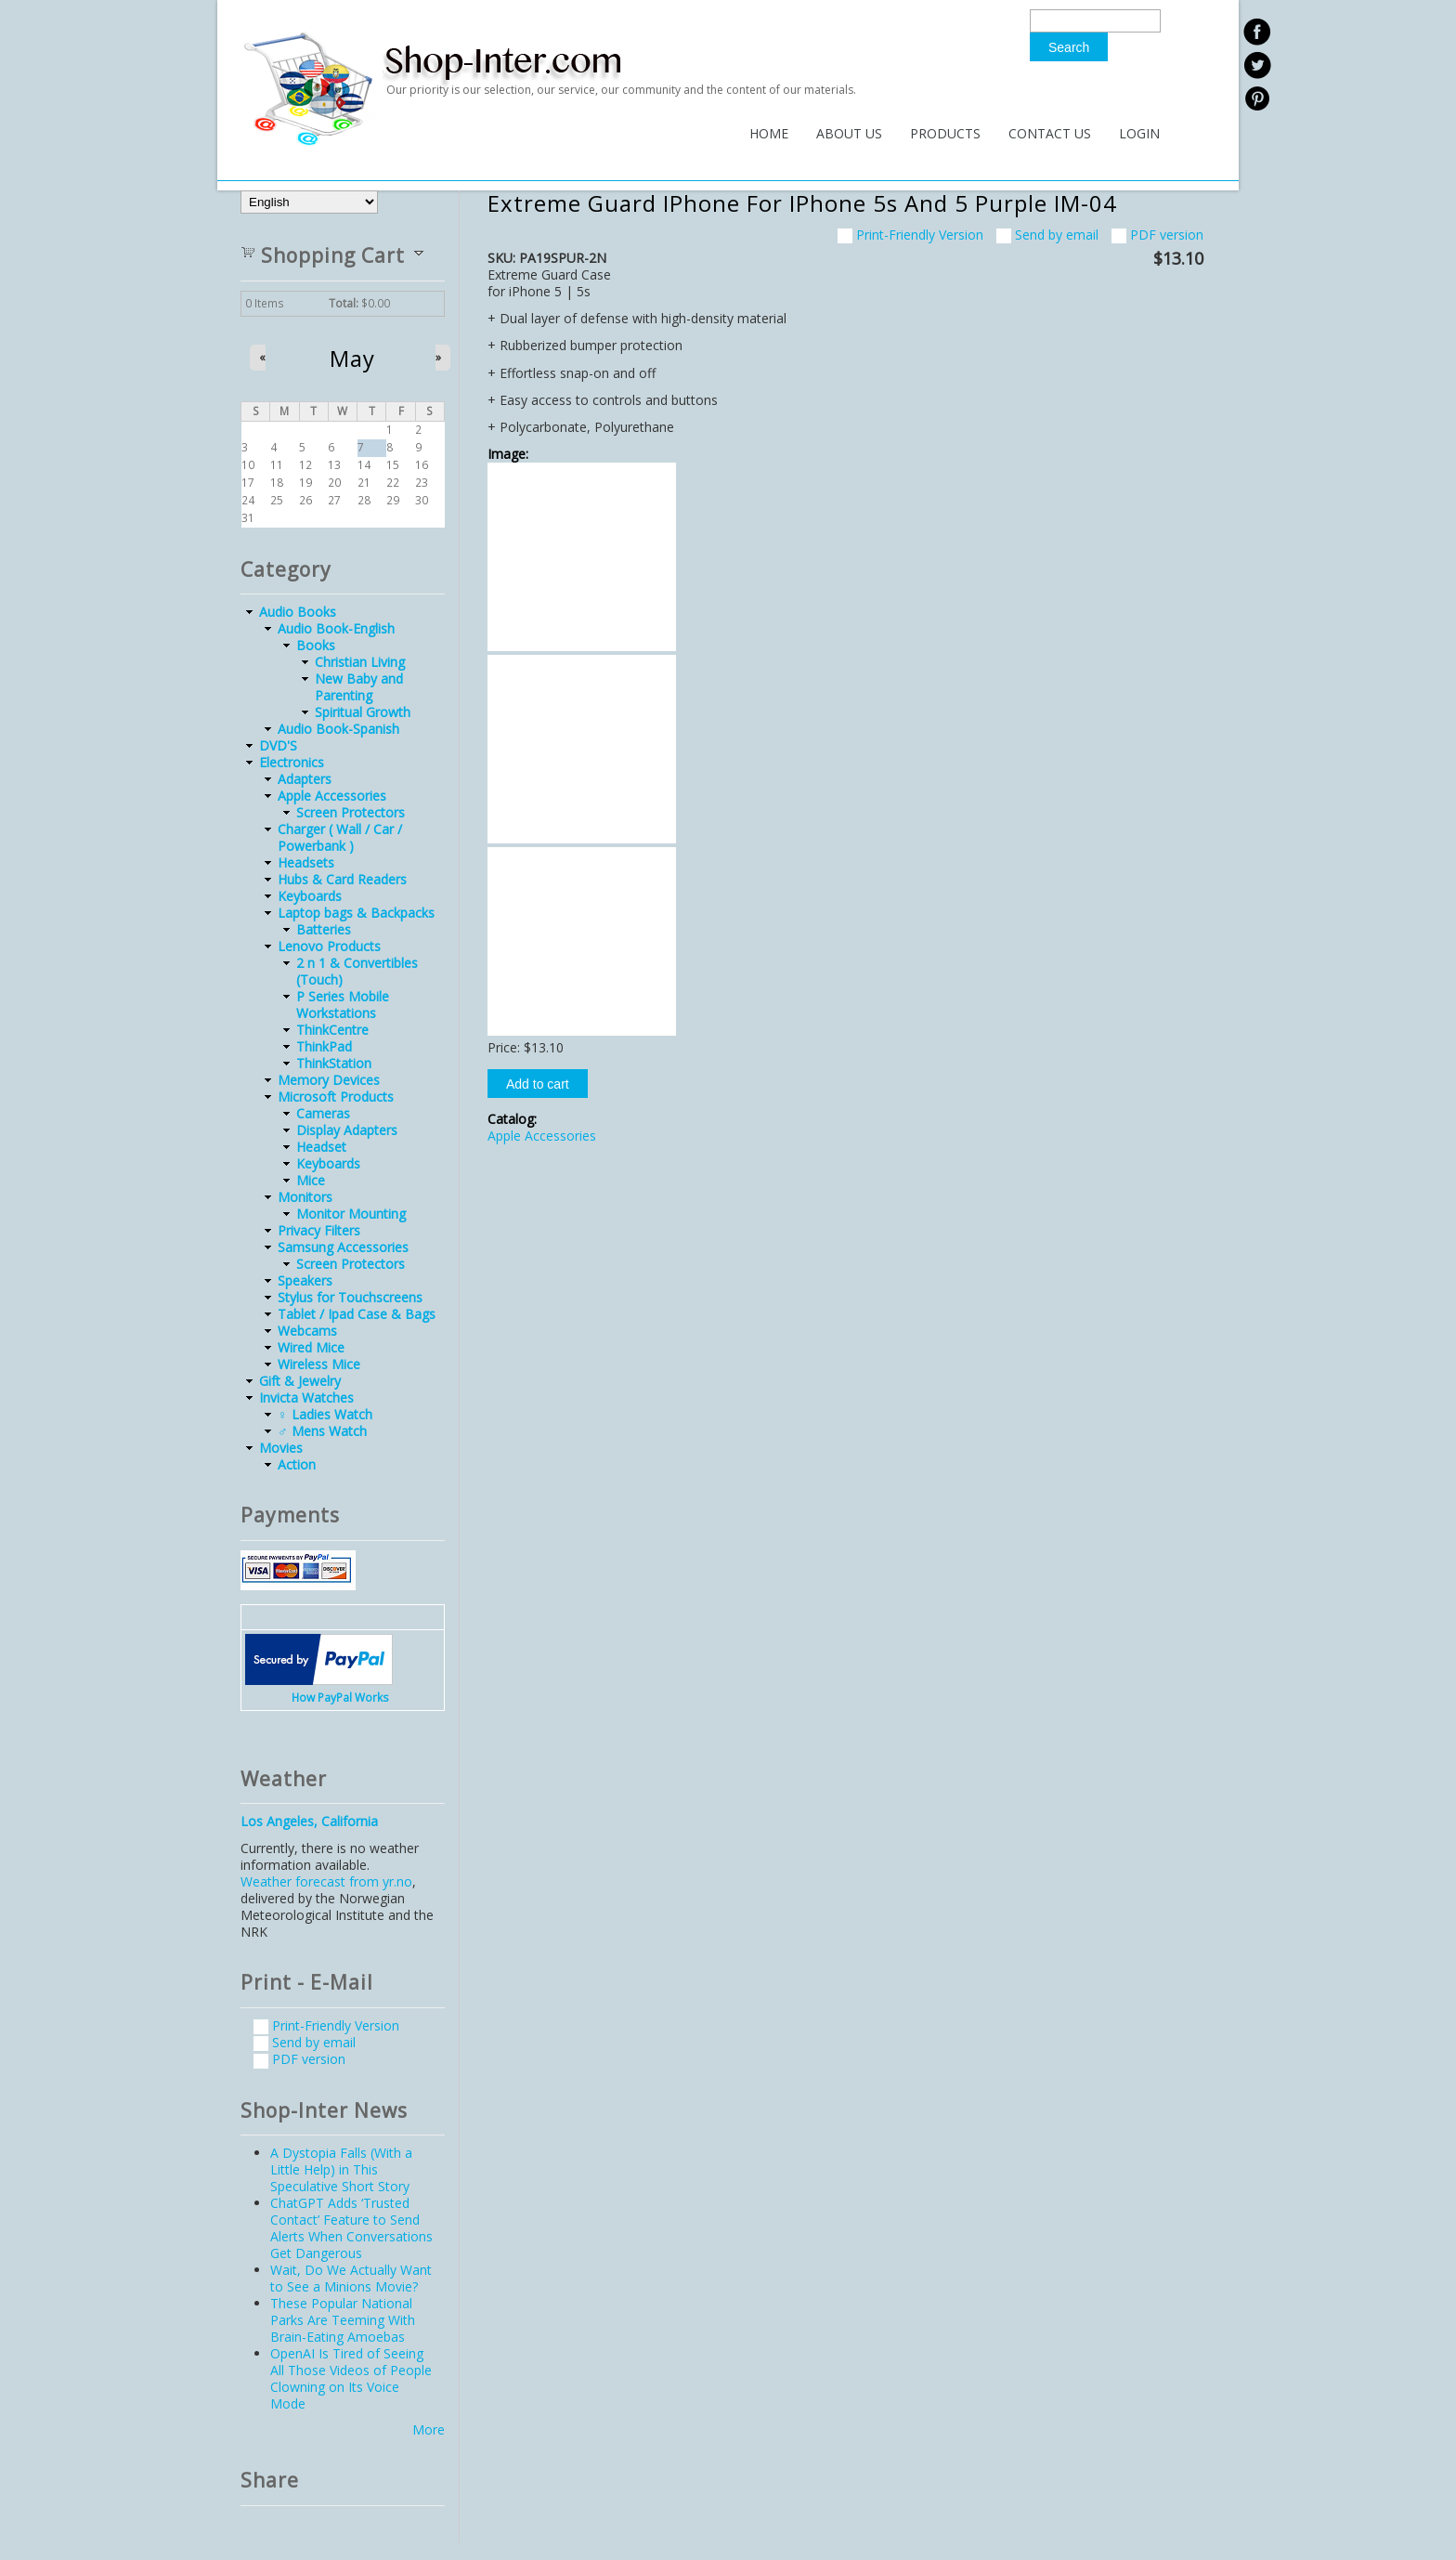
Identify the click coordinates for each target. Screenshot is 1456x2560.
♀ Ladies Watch (325, 1414)
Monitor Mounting (351, 1213)
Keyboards (310, 896)
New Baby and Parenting (359, 687)
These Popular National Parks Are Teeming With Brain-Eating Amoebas (342, 2319)
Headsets (306, 862)
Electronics (291, 762)
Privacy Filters (319, 1230)
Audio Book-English (336, 628)
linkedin (1257, 98)
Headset (321, 1147)
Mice (310, 1180)
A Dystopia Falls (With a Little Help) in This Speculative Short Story (341, 2169)
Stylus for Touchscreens (350, 1297)
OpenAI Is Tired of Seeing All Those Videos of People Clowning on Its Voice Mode (351, 2378)
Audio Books (297, 611)
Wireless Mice (319, 1364)
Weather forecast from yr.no (326, 1881)
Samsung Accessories (343, 1247)
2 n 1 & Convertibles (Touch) (357, 971)
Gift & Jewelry (300, 1381)
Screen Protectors (350, 812)
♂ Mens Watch (322, 1431)
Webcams (307, 1330)
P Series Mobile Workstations (342, 1004)
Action (297, 1464)
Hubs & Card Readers (342, 879)
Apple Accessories (542, 1135)
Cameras (323, 1113)
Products (945, 133)
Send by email (1047, 234)
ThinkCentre (332, 1029)
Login (1139, 133)
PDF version (1157, 234)
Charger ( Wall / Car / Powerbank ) (340, 837)
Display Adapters (346, 1130)
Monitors (305, 1197)
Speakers (305, 1280)
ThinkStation (333, 1063)
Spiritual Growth (362, 712)
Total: (343, 303)
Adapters (305, 779)
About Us (849, 133)
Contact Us (1049, 133)
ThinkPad (324, 1046)
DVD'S (278, 745)
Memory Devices (329, 1080)
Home (768, 133)
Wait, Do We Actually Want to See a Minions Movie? (351, 2278)
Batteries (323, 929)
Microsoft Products (336, 1096)
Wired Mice (311, 1347)
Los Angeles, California (309, 1821)
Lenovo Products (329, 946)
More (428, 2429)
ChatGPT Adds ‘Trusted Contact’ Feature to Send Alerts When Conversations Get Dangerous (351, 2228)
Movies (281, 1447)
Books (315, 645)
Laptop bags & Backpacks (356, 912)
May (352, 358)
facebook (1257, 31)
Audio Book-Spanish (338, 729)
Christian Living (360, 662)
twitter (1257, 65)
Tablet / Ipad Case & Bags (357, 1314)
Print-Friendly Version (910, 234)
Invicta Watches (306, 1397)
